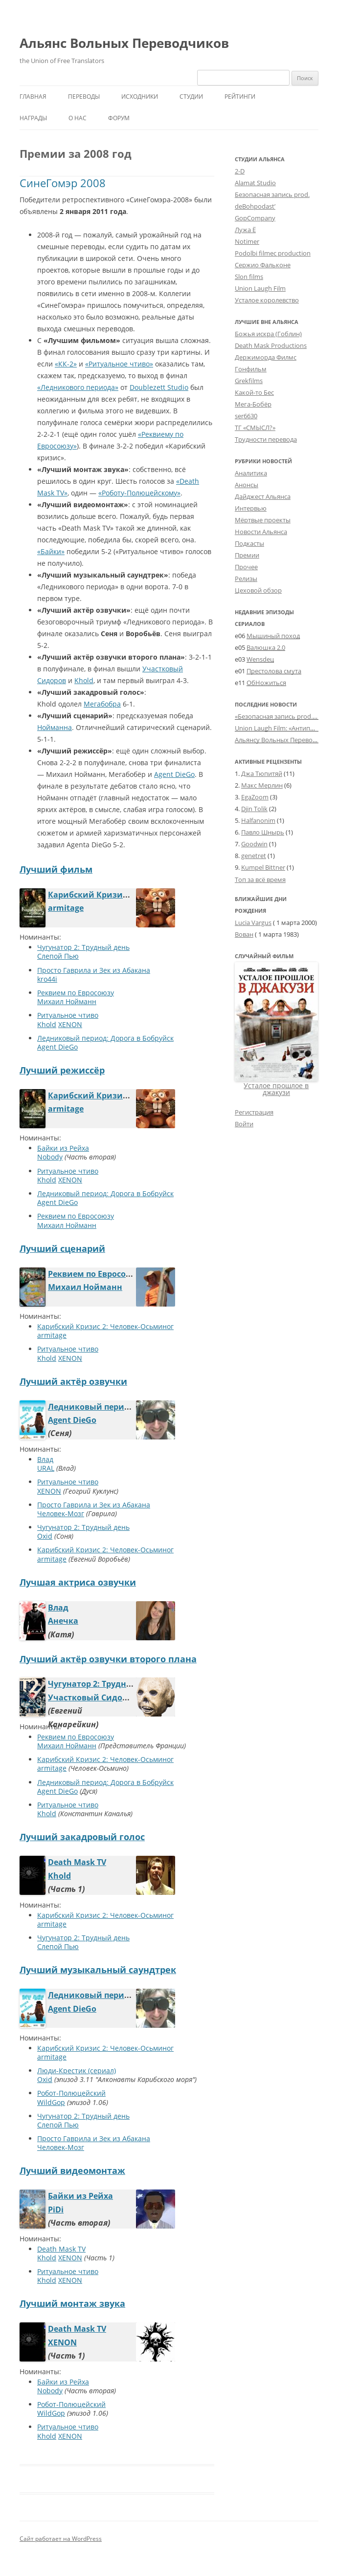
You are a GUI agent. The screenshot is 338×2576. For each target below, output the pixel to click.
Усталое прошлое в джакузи (276, 1089)
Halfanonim (258, 820)
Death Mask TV (77, 1862)
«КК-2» (66, 363)
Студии (191, 96)
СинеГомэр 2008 (63, 182)
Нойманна (54, 727)
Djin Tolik (254, 808)
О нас (77, 118)
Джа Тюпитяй (261, 773)
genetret (253, 855)
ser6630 (246, 415)
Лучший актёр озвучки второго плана (108, 1659)
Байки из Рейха (63, 1148)
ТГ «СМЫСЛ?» (255, 427)
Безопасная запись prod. (272, 194)
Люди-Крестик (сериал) (76, 2070)
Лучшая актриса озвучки (78, 1582)
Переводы (84, 96)
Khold (83, 680)
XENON (70, 1024)
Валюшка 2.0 (266, 647)
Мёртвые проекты (263, 519)
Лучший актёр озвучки (73, 1381)
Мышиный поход (273, 635)
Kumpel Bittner (263, 867)
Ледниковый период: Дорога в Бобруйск (105, 1038)
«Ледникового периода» (77, 387)
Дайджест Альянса (263, 496)
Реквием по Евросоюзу (75, 992)
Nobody (50, 1156)
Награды (33, 118)
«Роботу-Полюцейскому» (139, 492)
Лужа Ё (245, 229)
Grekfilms (249, 380)
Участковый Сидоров (92, 1697)
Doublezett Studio (159, 387)
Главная (33, 96)
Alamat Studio (255, 182)
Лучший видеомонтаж (72, 2170)
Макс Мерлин (262, 785)
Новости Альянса (261, 531)
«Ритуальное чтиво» (119, 363)
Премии (247, 555)
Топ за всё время (260, 880)
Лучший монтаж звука (72, 2303)
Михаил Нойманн (66, 1001)
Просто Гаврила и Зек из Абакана (93, 970)
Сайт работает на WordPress (61, 2538)
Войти (244, 1123)
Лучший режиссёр (62, 1070)
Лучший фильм (56, 869)
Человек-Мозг (60, 1513)
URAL (45, 1468)
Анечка (63, 1620)
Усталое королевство (267, 300)
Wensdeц (260, 659)
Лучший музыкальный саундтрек (98, 1969)
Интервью (251, 508)
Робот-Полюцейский (71, 2093)
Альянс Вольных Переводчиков (124, 43)
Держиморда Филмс (265, 357)
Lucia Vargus (253, 922)
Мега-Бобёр (253, 404)
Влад (45, 1459)
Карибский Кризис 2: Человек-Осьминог (132, 894)
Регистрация (254, 1112)
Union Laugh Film (260, 288)
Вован (244, 934)
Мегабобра (102, 703)
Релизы (246, 578)
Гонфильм (251, 369)
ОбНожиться (266, 682)
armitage (66, 907)
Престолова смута (274, 670)
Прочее (246, 566)
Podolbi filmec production (273, 253)
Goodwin (254, 843)
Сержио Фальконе (263, 264)
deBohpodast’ (255, 206)
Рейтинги (240, 96)
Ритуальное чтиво (67, 1015)
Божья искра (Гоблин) (268, 333)
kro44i (47, 979)
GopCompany (255, 218)
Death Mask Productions (271, 345)
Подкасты (249, 543)
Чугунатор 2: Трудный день (83, 947)
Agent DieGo (174, 774)
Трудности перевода (266, 439)
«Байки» (51, 551)
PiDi (56, 2209)
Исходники (139, 96)
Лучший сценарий (62, 1248)
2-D (240, 171)
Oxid (44, 1536)
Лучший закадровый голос (82, 1837)
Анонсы (246, 484)
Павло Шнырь (262, 832)
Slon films (249, 276)
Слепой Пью (58, 956)
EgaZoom (255, 797)
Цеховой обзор (258, 590)
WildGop (51, 2102)
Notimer (247, 241)
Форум (119, 118)
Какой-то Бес (254, 392)
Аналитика (251, 473)
